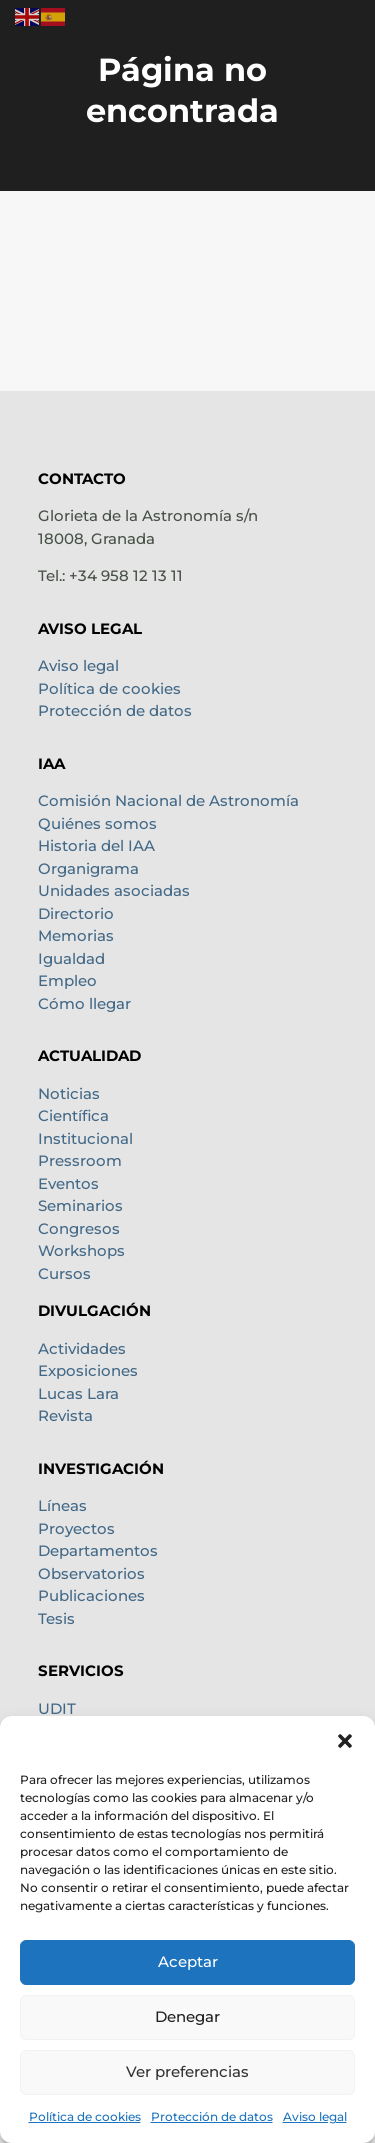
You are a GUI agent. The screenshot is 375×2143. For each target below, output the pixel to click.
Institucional (85, 1138)
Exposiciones (88, 1370)
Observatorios (91, 1573)
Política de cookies (85, 2116)
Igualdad (71, 958)
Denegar (187, 2016)
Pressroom (80, 1160)
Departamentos (98, 1550)
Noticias (69, 1093)
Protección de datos (212, 2116)
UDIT (57, 1708)
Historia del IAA (96, 845)
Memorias (76, 935)
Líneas (62, 1505)
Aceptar (188, 1961)
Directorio (76, 913)
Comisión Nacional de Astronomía (168, 800)
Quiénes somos (97, 823)
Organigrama (88, 868)
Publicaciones (91, 1595)
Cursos (64, 1273)
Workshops (81, 1250)
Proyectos (76, 1528)
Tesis (56, 1618)
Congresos (79, 1228)
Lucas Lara (78, 1393)
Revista (65, 1415)
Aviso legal (315, 2116)
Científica (73, 1115)
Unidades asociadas (114, 890)
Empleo (67, 980)
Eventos (68, 1183)
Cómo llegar (84, 1003)
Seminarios (80, 1205)
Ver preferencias (187, 2071)
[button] (345, 1741)
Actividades (82, 1348)
